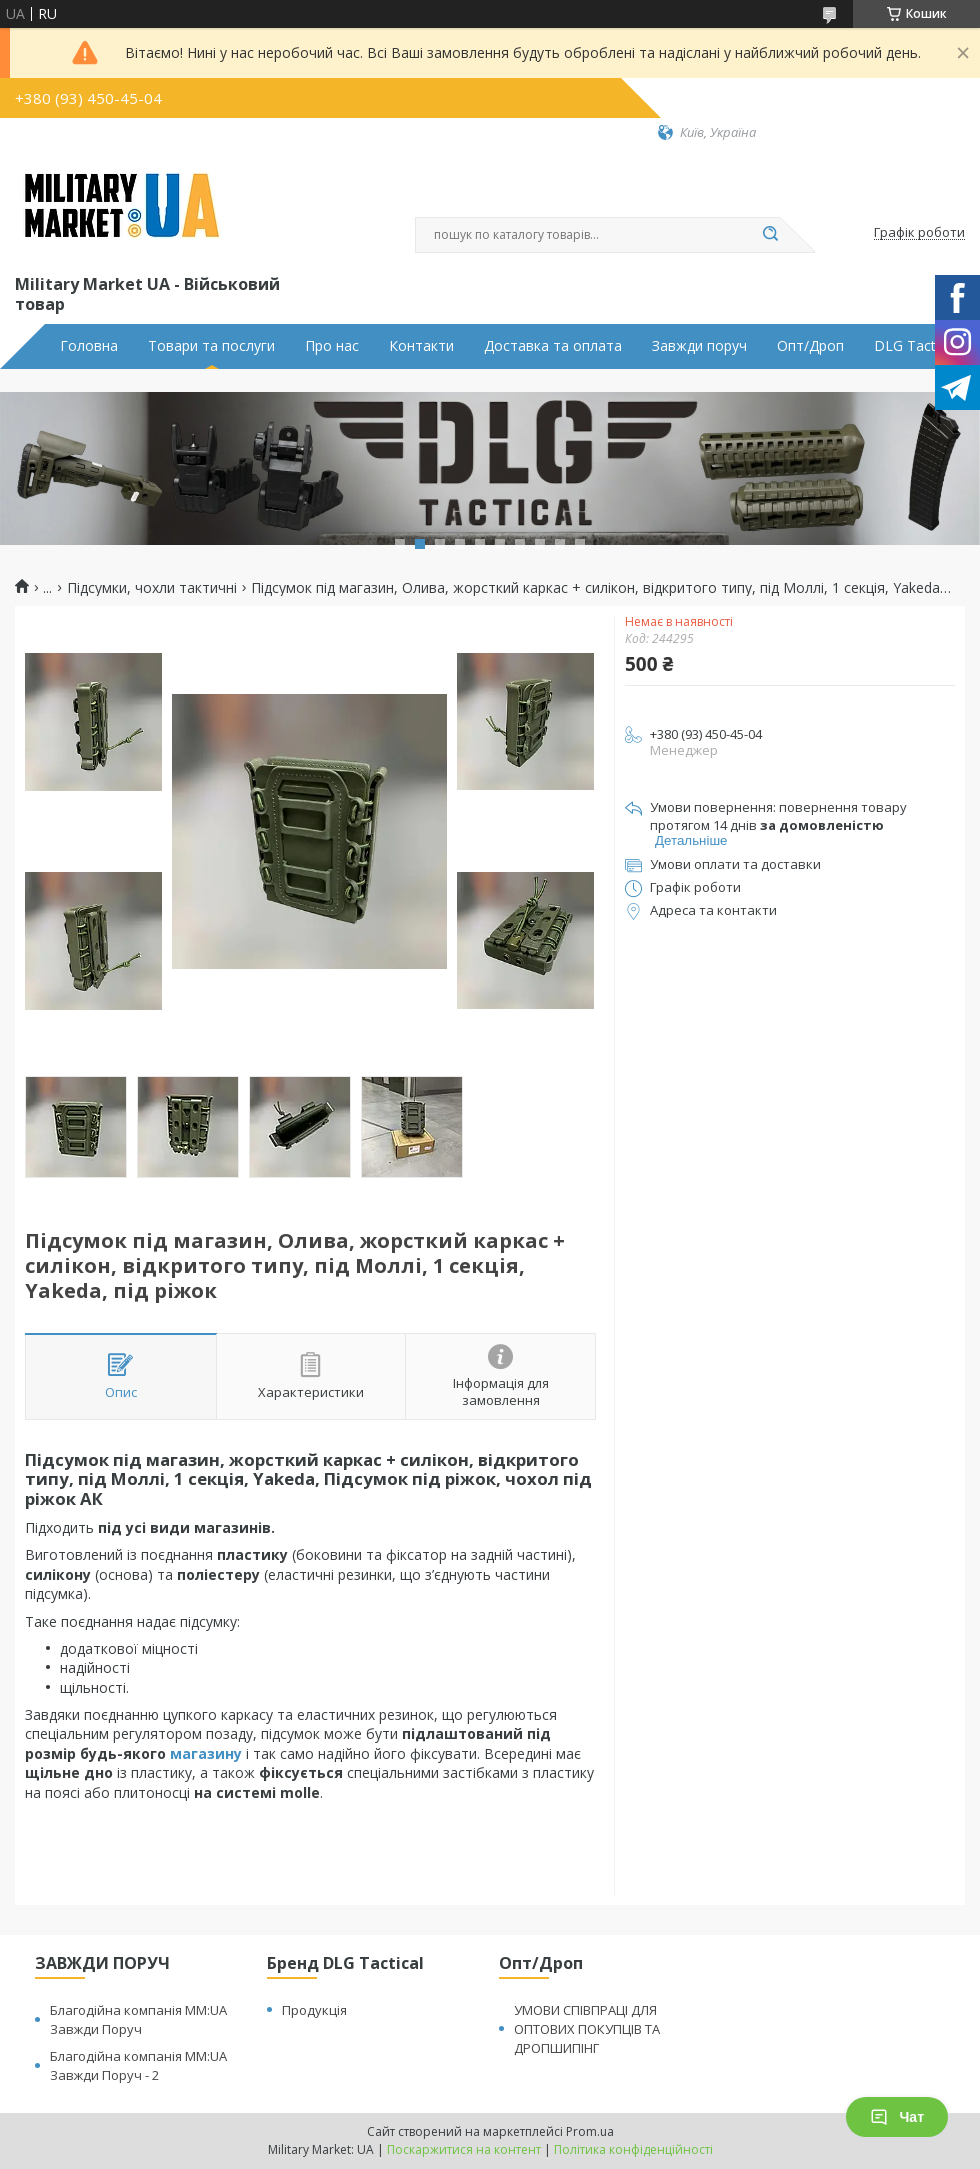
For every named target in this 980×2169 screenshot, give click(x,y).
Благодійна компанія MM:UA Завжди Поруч (138, 2019)
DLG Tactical (915, 346)
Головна (89, 346)
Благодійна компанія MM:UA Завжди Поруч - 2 (138, 2065)
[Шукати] (770, 235)
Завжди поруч (699, 346)
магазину (206, 1753)
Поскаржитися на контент (464, 2149)
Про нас (332, 346)
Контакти (421, 346)
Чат (897, 2117)
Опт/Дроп (810, 346)
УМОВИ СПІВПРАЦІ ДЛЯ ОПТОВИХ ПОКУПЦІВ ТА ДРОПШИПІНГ (587, 2029)
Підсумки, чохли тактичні (152, 588)
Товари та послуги (211, 346)
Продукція (314, 2010)
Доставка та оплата (553, 346)
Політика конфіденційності (633, 2149)
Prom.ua (590, 2131)
